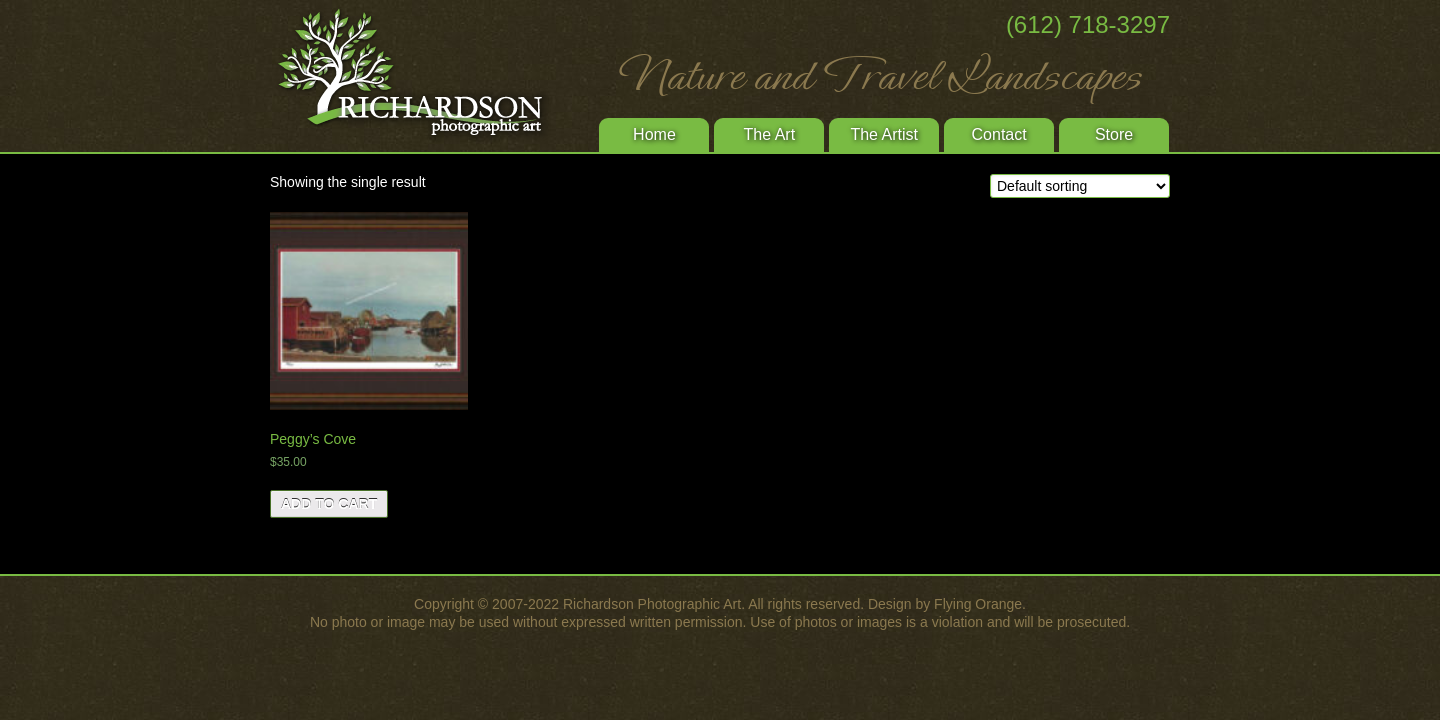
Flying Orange (978, 604)
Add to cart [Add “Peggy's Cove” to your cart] (329, 504)
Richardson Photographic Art (420, 75)
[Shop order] (1080, 186)
